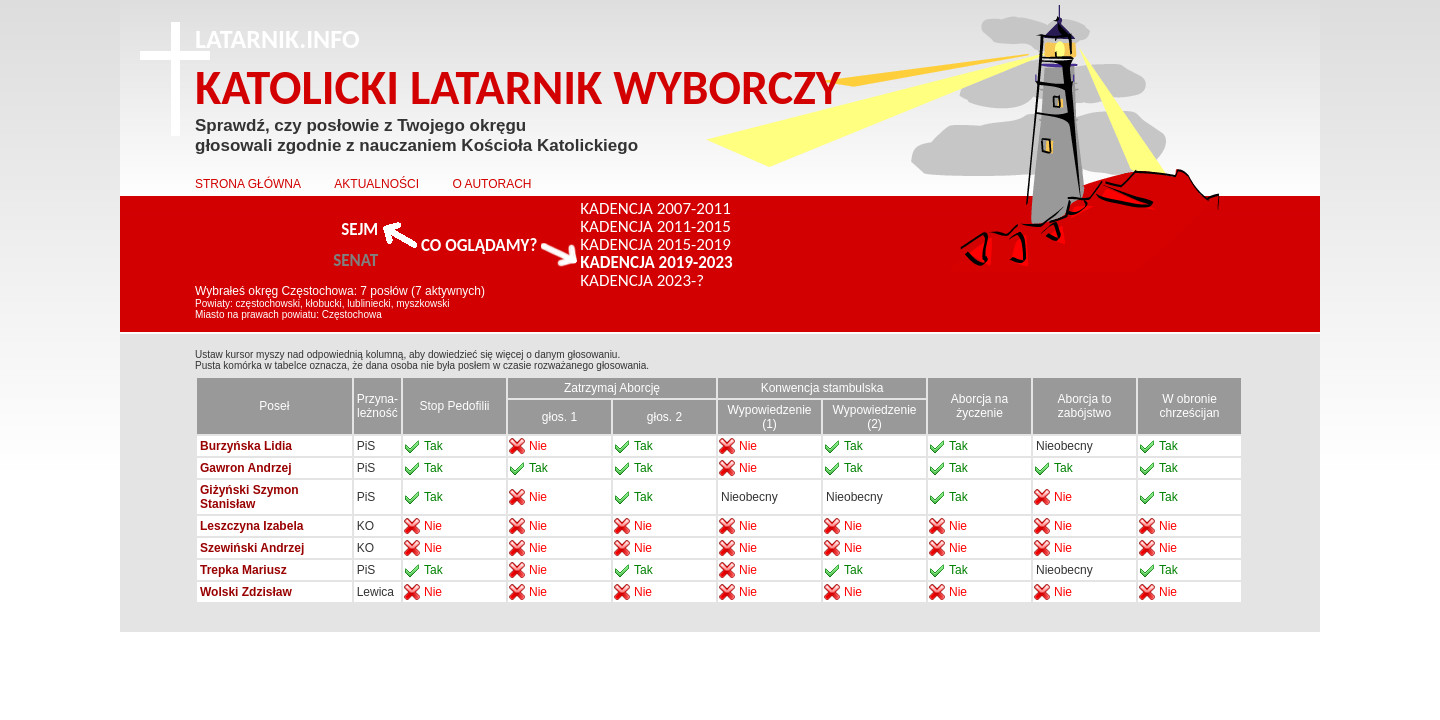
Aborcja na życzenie (979, 406)
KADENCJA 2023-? (642, 281)
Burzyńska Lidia (246, 446)
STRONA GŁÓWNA (248, 184)
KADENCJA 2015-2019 (655, 245)
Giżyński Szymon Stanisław (249, 497)
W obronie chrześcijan (1189, 406)
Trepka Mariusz (243, 570)
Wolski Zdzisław (246, 592)
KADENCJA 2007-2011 (655, 209)
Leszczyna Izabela (251, 526)
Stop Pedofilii (454, 406)
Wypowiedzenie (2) (875, 417)
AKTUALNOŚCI (376, 184)
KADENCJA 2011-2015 (655, 227)
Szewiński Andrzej (252, 548)
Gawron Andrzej (246, 468)
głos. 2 (664, 417)
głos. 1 (559, 417)
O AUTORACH (491, 184)
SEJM (359, 229)
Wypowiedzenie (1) (770, 417)
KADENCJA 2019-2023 (656, 263)
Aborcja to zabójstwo (1084, 406)
